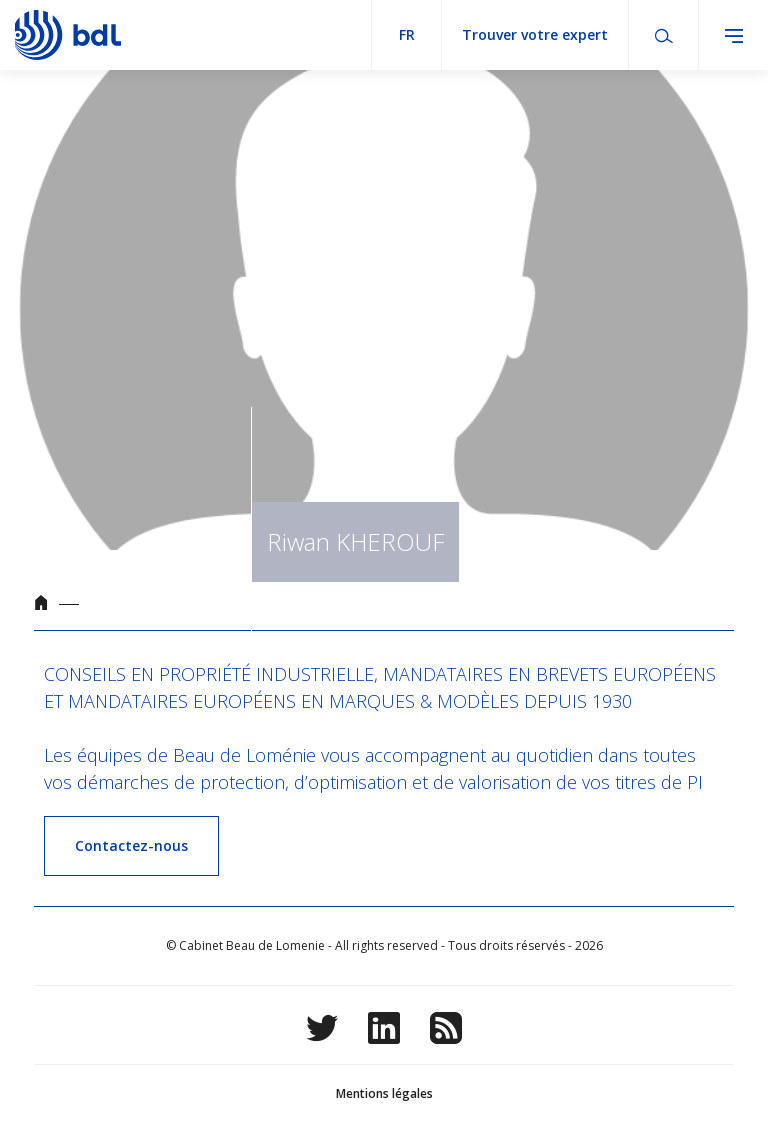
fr (407, 34)
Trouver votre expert (535, 34)
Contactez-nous (131, 845)
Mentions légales (384, 1093)
